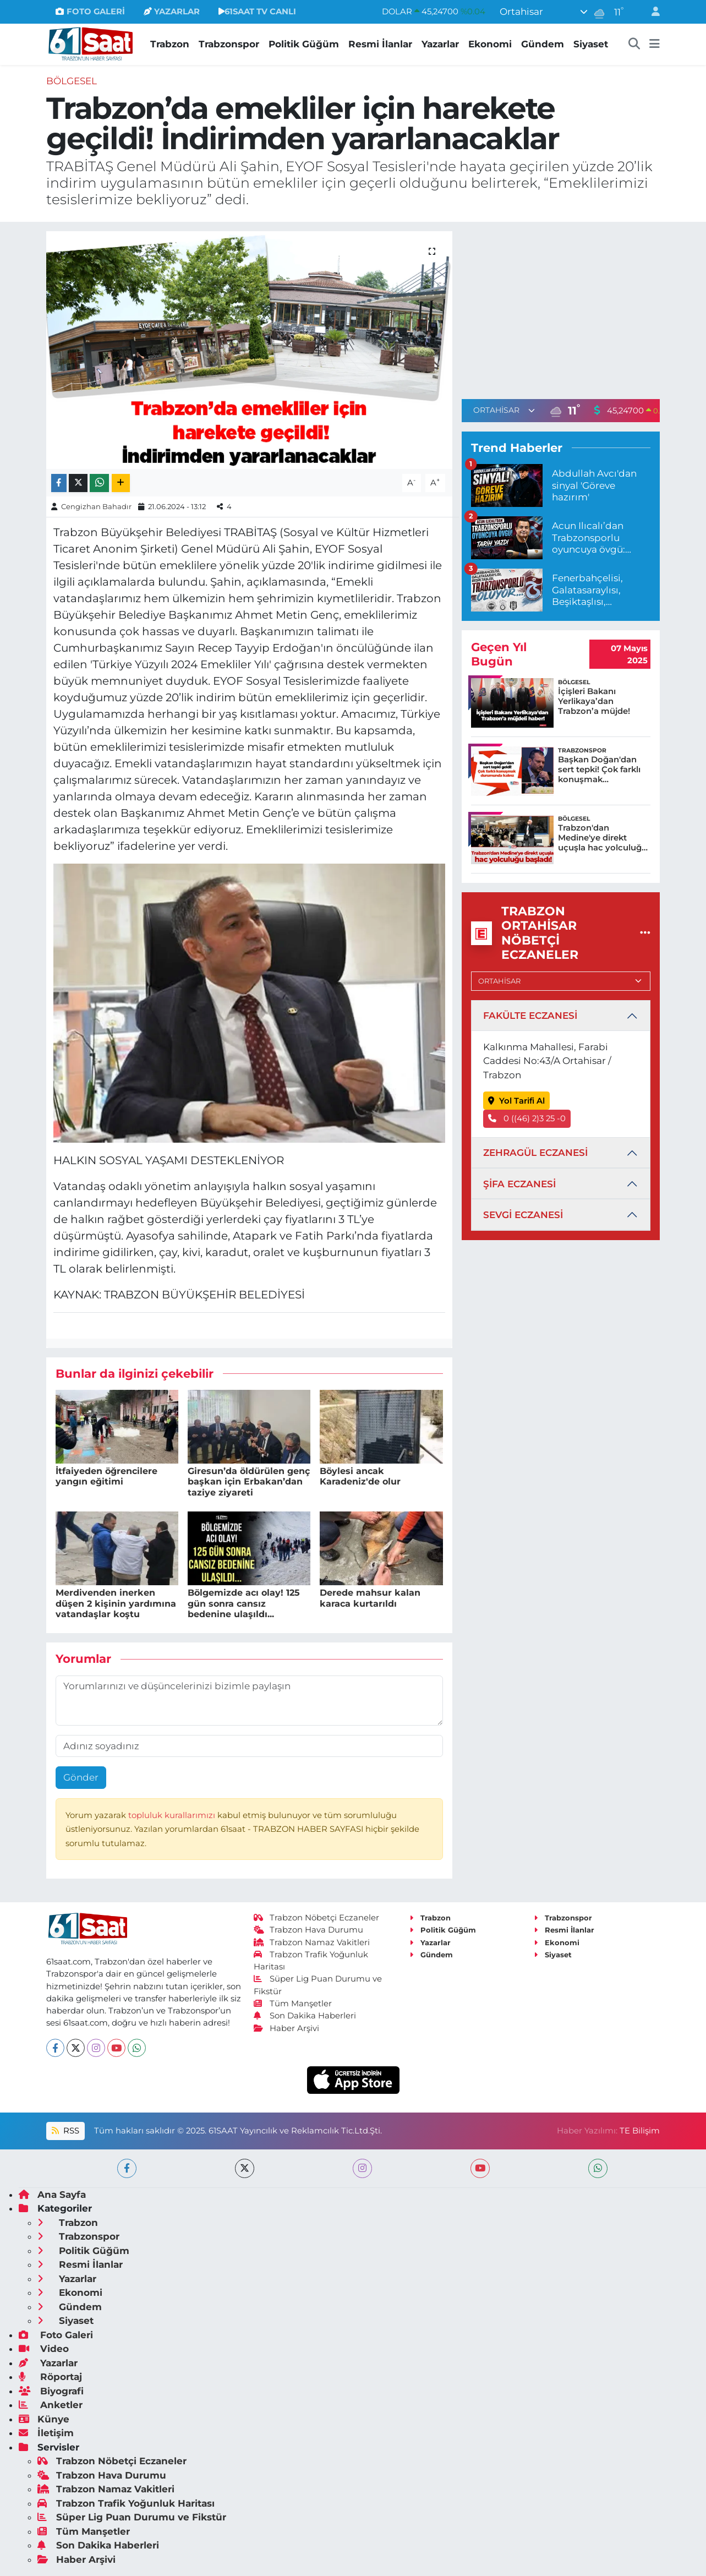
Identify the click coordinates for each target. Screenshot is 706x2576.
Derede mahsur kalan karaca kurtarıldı (370, 1597)
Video (44, 2348)
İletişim (46, 2432)
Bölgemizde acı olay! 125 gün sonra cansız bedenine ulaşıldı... (244, 1603)
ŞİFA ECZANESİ (519, 1183)
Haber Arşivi (286, 2028)
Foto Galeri (56, 2334)
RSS (65, 2131)
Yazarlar (440, 44)
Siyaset (590, 44)
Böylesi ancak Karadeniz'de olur (360, 1476)
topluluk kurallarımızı (172, 1815)
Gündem (542, 44)
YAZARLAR (172, 12)
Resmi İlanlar (380, 44)
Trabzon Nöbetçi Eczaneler (316, 1918)
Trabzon (169, 44)
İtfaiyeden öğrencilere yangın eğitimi (106, 1476)
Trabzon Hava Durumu (308, 1930)
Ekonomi (490, 44)
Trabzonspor (229, 44)
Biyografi (51, 2391)
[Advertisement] (560, 308)
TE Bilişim (640, 2131)
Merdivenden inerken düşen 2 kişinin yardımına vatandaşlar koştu (116, 1603)
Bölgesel (71, 80)
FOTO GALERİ (90, 12)
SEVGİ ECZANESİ (523, 1214)
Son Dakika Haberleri (305, 2016)
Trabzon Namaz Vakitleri (312, 1942)
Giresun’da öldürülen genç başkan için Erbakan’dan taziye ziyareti (249, 1481)
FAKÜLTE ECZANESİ (530, 1015)
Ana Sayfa (52, 2194)
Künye (44, 2419)
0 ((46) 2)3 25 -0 (527, 1118)
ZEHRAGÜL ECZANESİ (535, 1152)
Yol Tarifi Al (516, 1101)
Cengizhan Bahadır (96, 506)
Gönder (80, 1777)
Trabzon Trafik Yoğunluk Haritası (126, 2503)
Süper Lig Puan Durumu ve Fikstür (131, 2517)
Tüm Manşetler (293, 2004)
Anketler (51, 2404)
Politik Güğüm (304, 44)
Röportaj (50, 2376)
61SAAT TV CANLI (257, 12)
